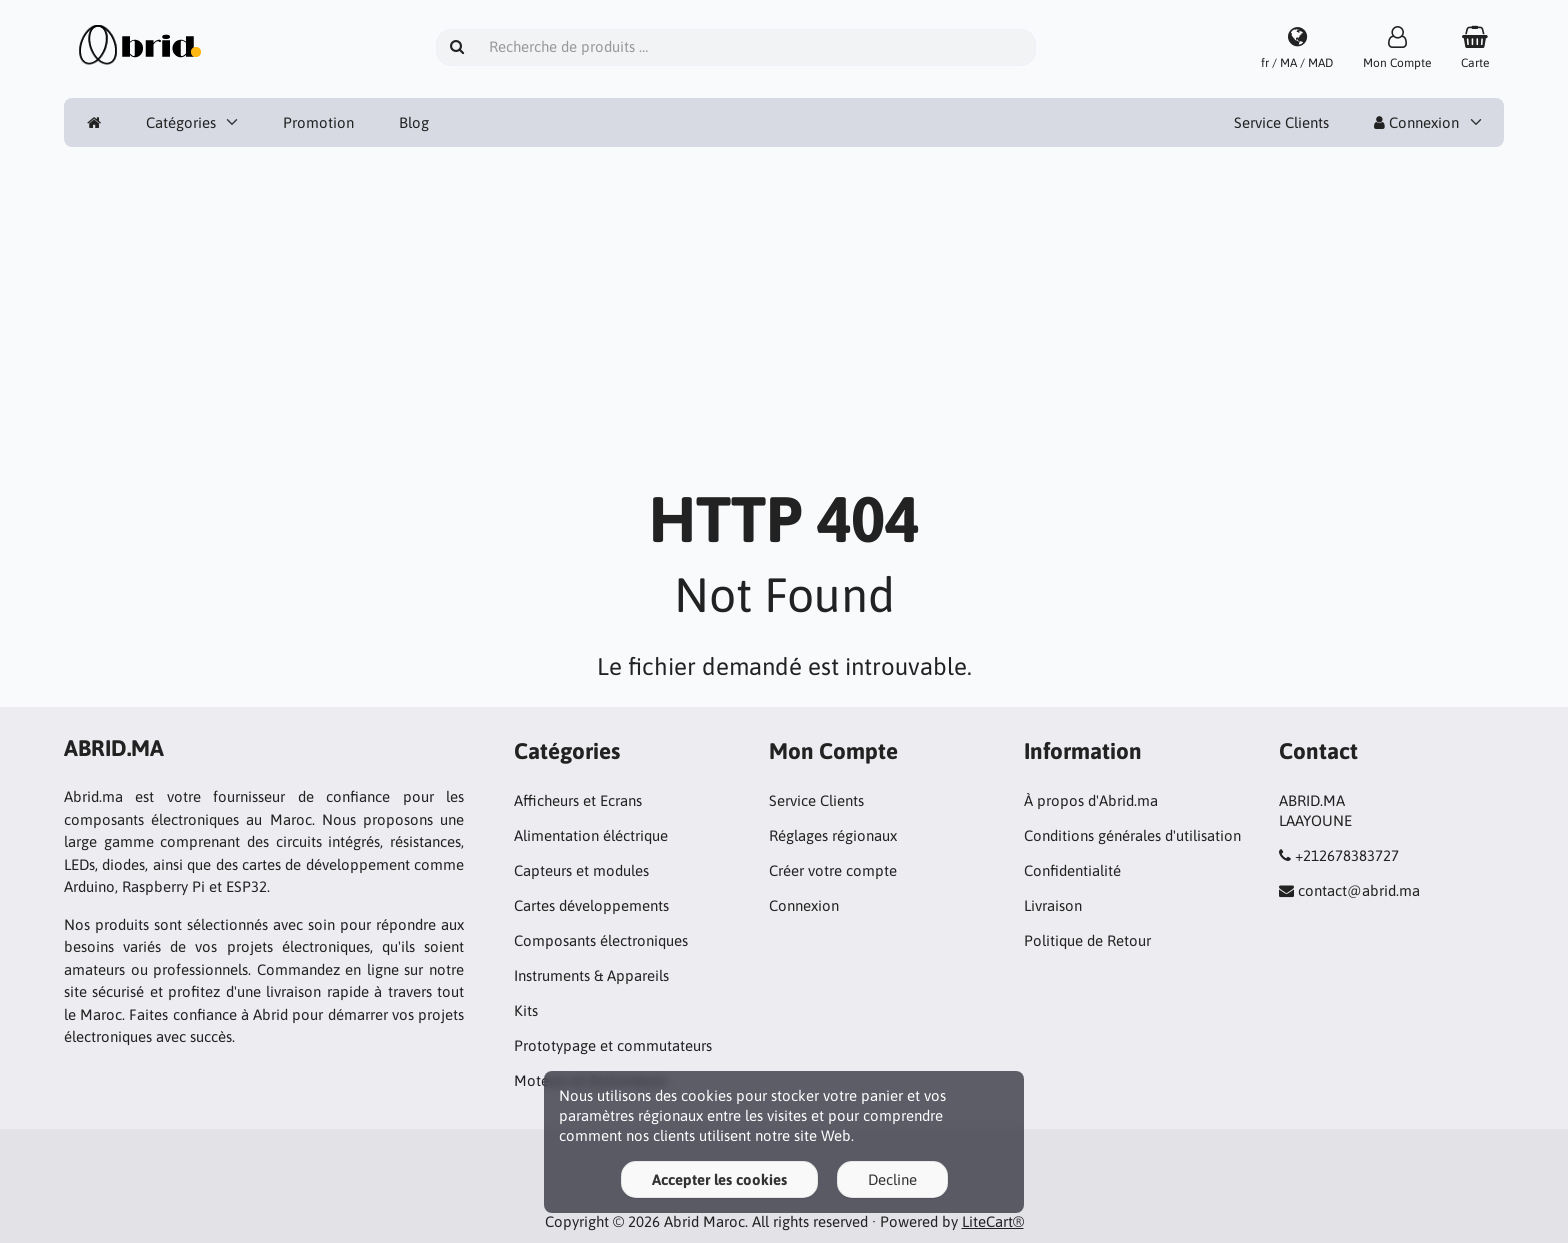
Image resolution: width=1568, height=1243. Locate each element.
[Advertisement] (784, 327)
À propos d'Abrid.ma (1091, 800)
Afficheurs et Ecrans (578, 800)
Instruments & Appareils (591, 975)
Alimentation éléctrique (591, 835)
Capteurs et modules (581, 870)
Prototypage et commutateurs (613, 1045)
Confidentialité (1072, 870)
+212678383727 (1347, 855)
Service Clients (1281, 122)
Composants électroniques (601, 940)
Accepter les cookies (719, 1179)
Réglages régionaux (833, 835)
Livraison (1053, 905)
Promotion (318, 122)
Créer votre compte (833, 870)
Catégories (181, 122)
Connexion (1416, 122)
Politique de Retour (1087, 940)
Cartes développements (591, 905)
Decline (892, 1179)
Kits (526, 1010)
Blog (414, 122)
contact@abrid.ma (1359, 890)
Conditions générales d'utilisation (1132, 835)
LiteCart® (993, 1221)
